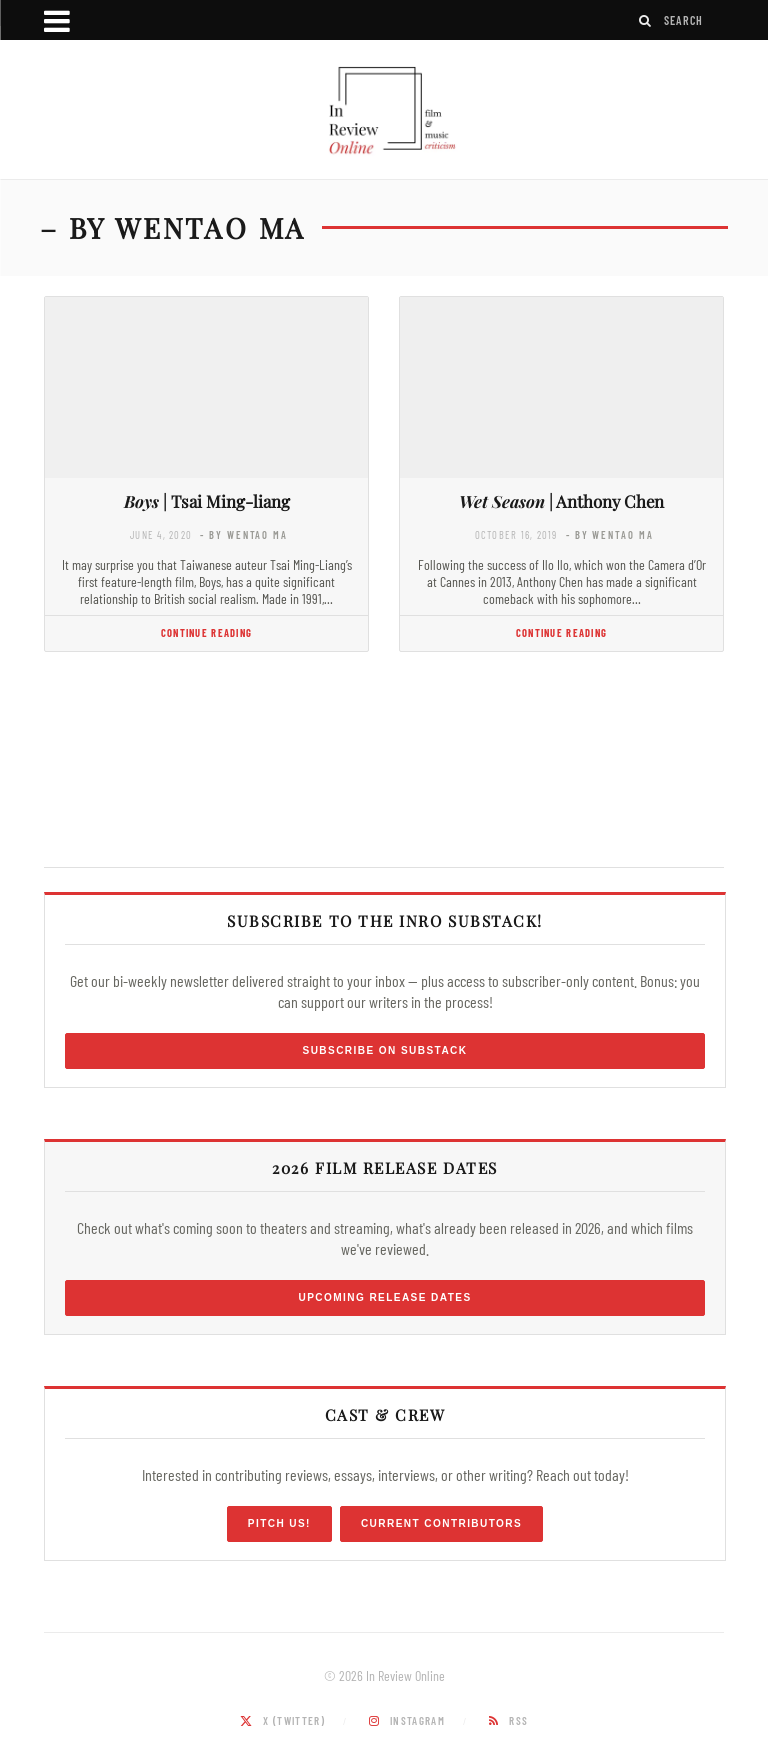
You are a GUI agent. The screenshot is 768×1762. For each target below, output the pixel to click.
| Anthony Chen (561, 501)
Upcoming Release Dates (384, 1297)
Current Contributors (441, 1523)
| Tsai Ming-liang (207, 501)
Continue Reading (206, 632)
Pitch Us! (279, 1523)
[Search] (646, 20)
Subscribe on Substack (385, 1050)
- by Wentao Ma (243, 534)
